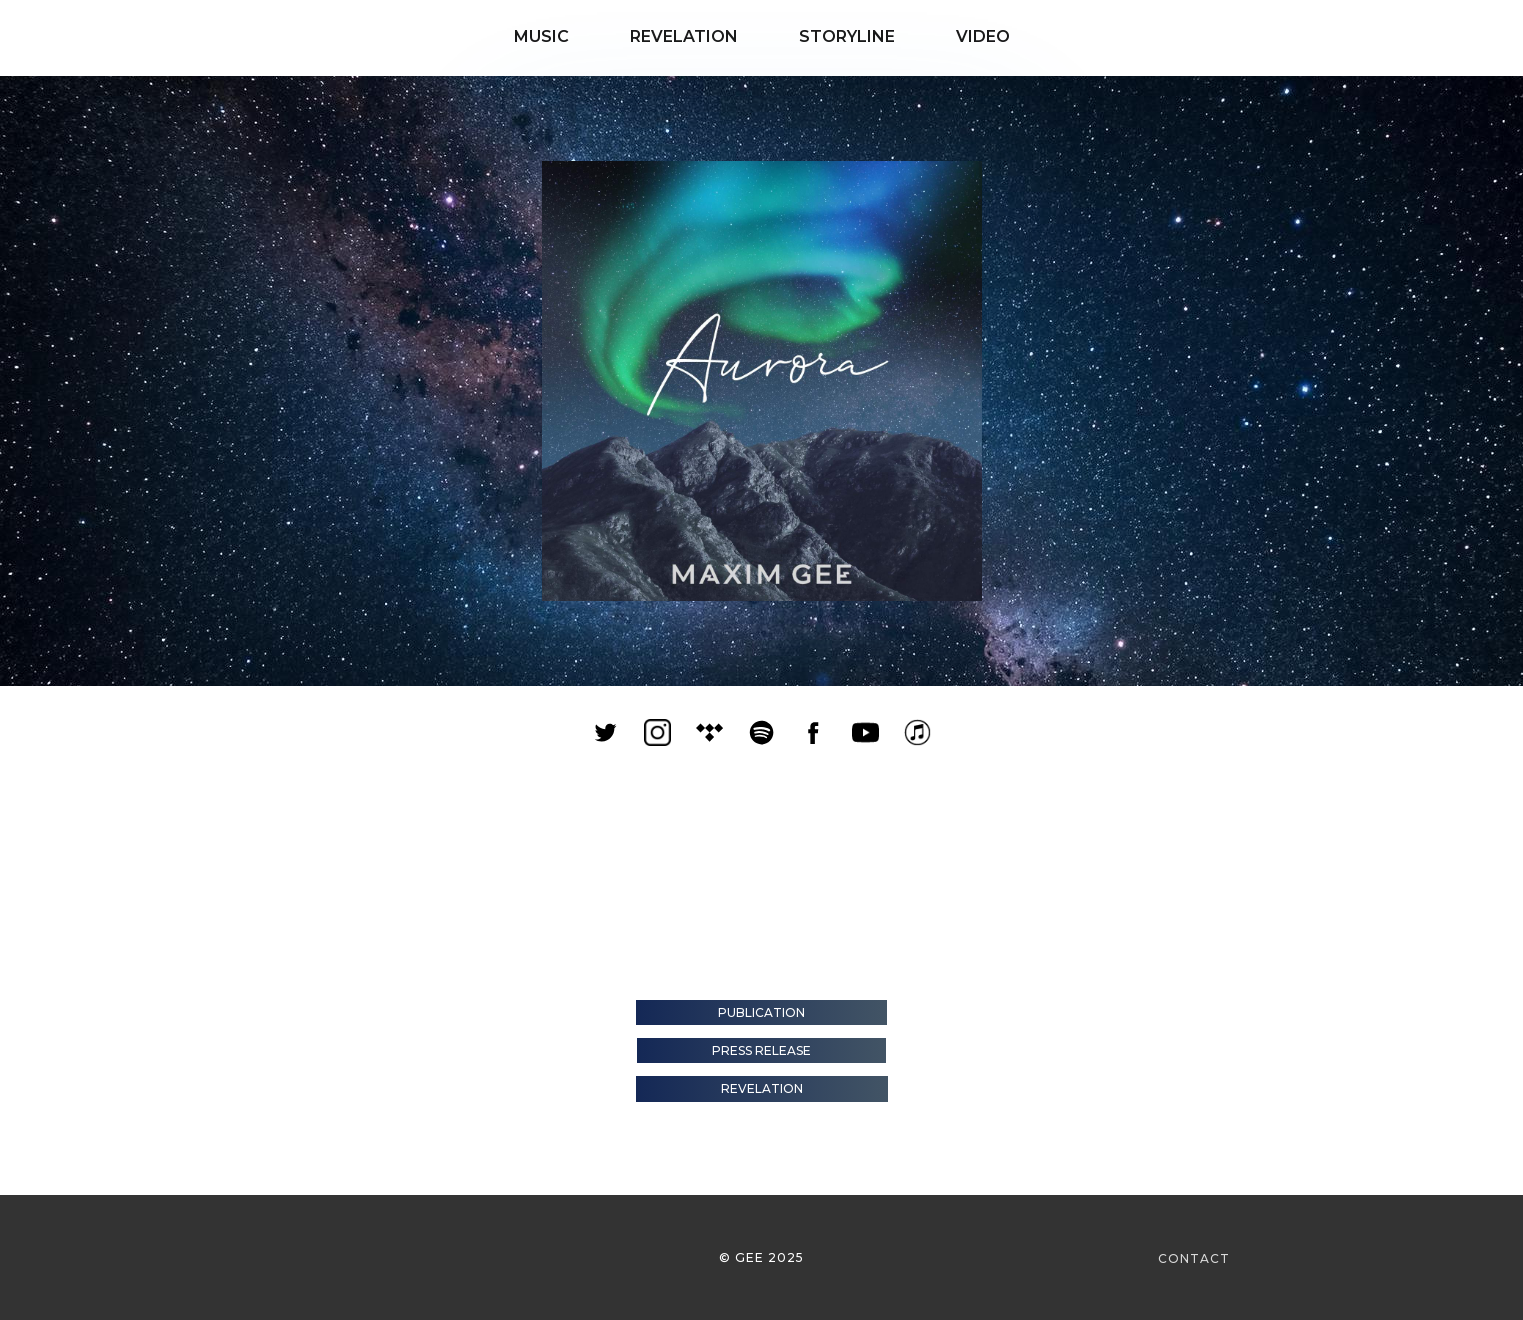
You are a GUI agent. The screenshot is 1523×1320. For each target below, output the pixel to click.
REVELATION (657, 36)
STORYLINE (823, 36)
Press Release (761, 1050)
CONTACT (1194, 1258)
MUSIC (528, 36)
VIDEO (969, 36)
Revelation (762, 1088)
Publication (761, 1012)
